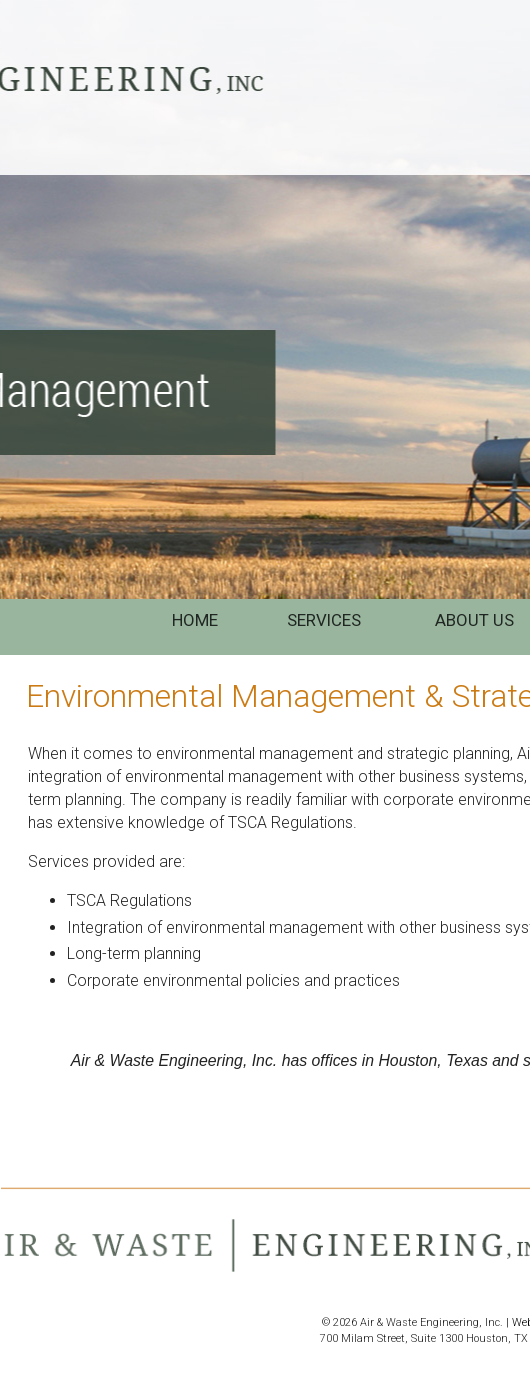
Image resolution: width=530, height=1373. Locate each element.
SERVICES (326, 620)
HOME (195, 620)
